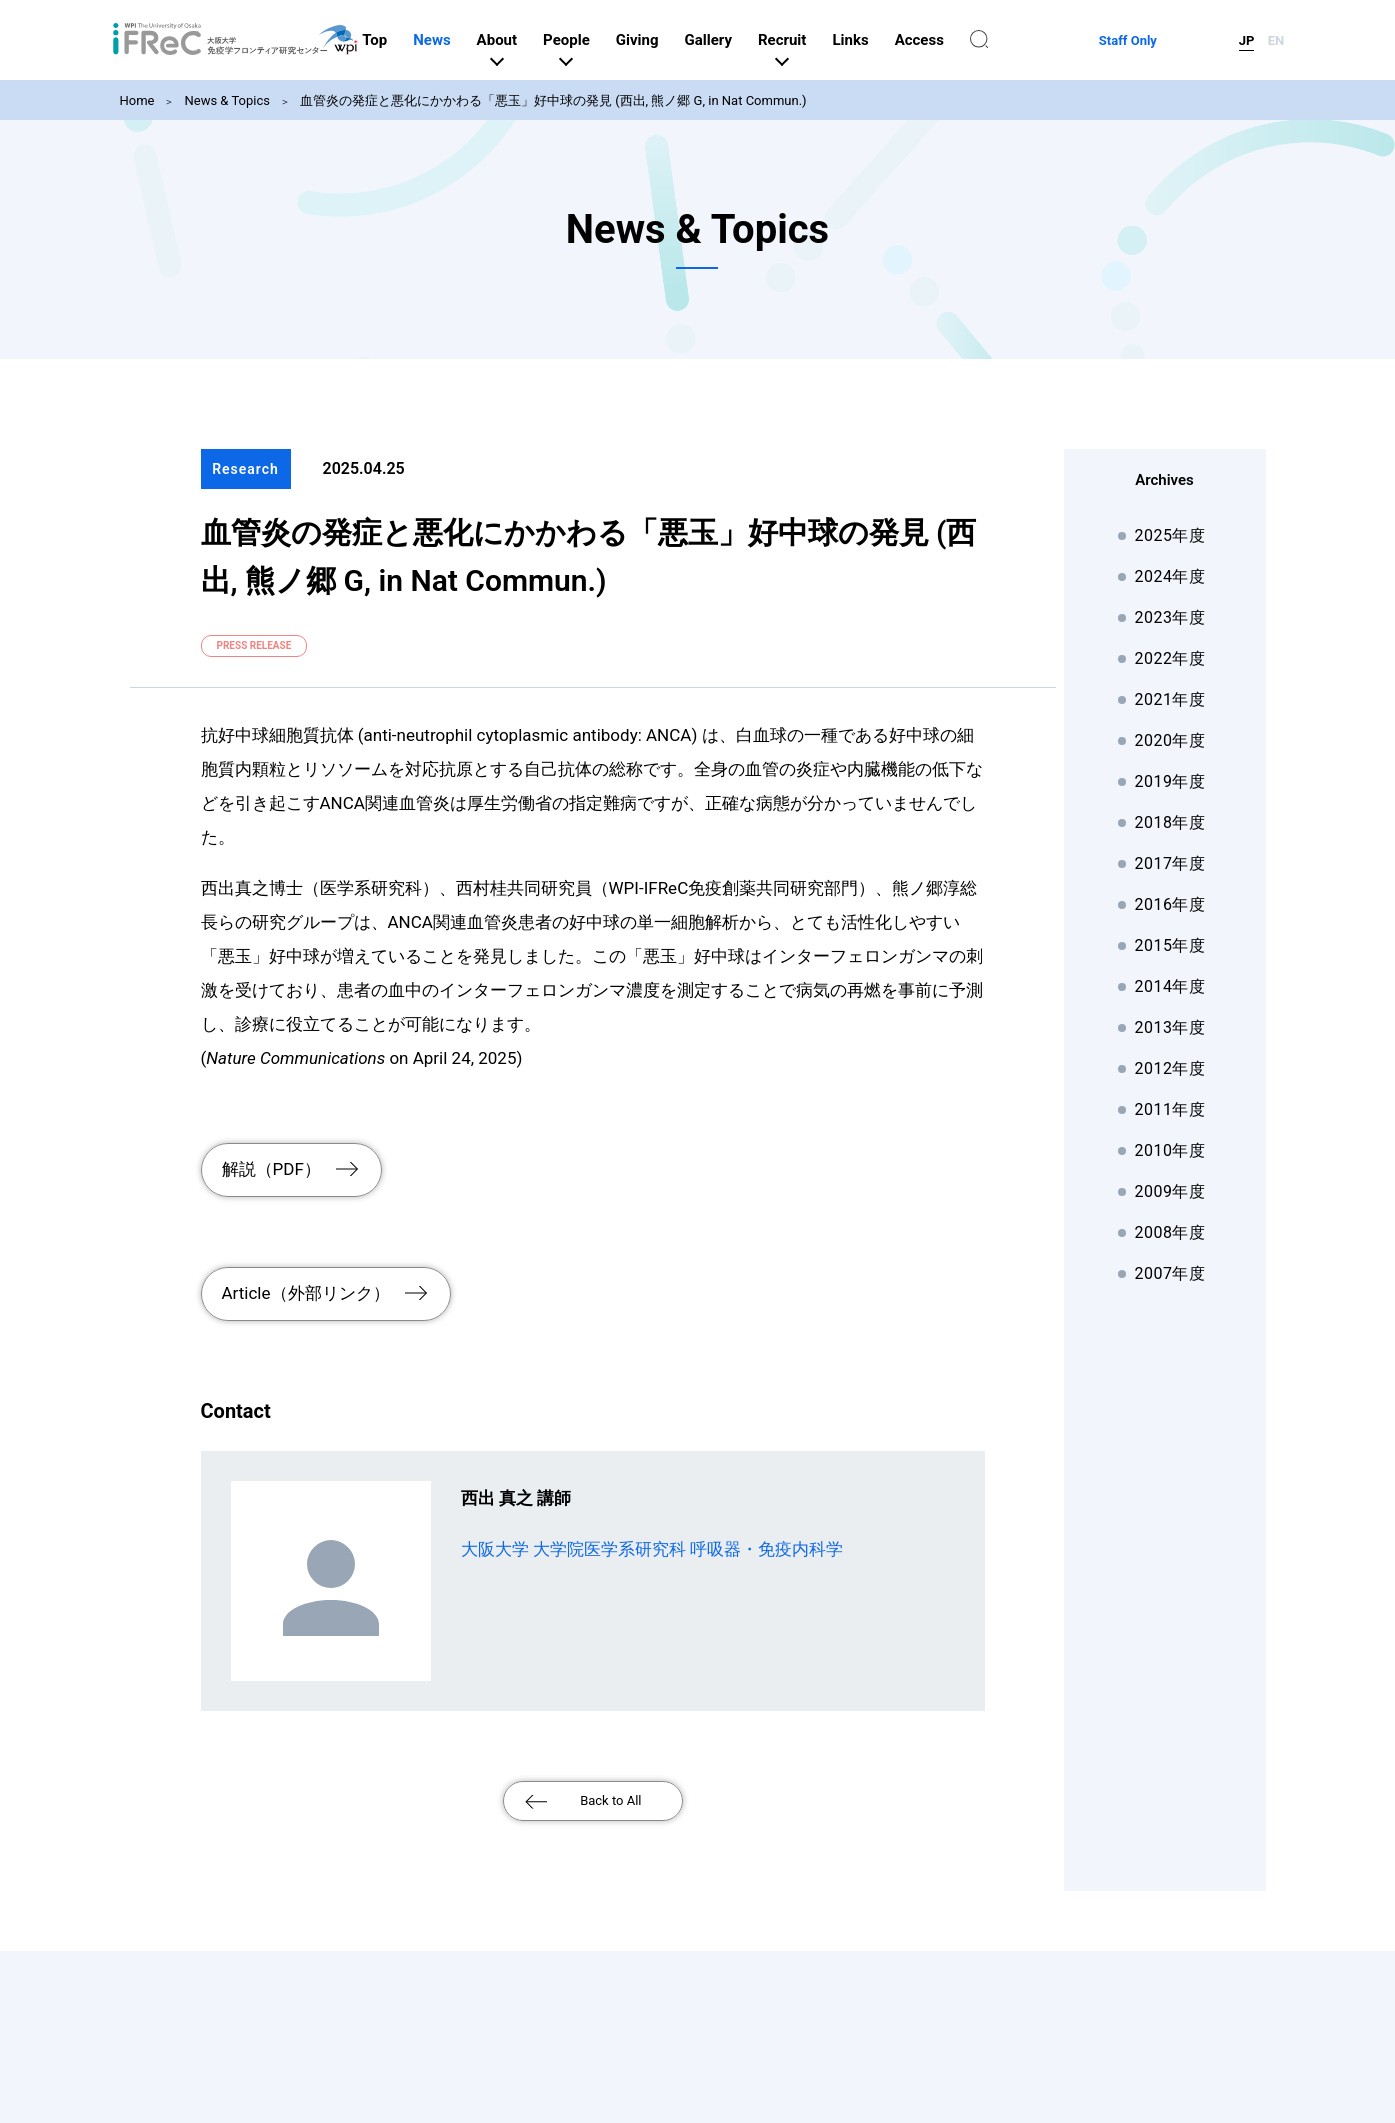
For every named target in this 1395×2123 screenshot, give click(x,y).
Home (137, 100)
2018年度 (1170, 822)
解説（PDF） (271, 1162)
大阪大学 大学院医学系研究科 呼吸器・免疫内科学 (652, 1521)
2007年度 (1170, 1273)
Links (952, 40)
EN (1276, 40)
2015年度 (1170, 945)
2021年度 (1170, 699)
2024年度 (1170, 576)
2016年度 (1170, 904)
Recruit (884, 40)
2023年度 (1170, 617)
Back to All (610, 1772)
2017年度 (1170, 863)
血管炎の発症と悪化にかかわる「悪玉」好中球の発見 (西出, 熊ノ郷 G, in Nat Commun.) (553, 100)
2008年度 (1170, 1232)
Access (1021, 40)
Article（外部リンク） (306, 1272)
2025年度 (1170, 535)
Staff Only (1179, 40)
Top (476, 40)
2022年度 (1170, 658)
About (599, 40)
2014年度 (1170, 986)
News (533, 40)
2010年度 (1170, 1150)
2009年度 (1170, 1191)
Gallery (809, 40)
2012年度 (1170, 1068)
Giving (739, 40)
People (668, 40)
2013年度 (1170, 1027)
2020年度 (1170, 740)
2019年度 (1170, 781)
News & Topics (226, 100)
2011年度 (1170, 1109)
